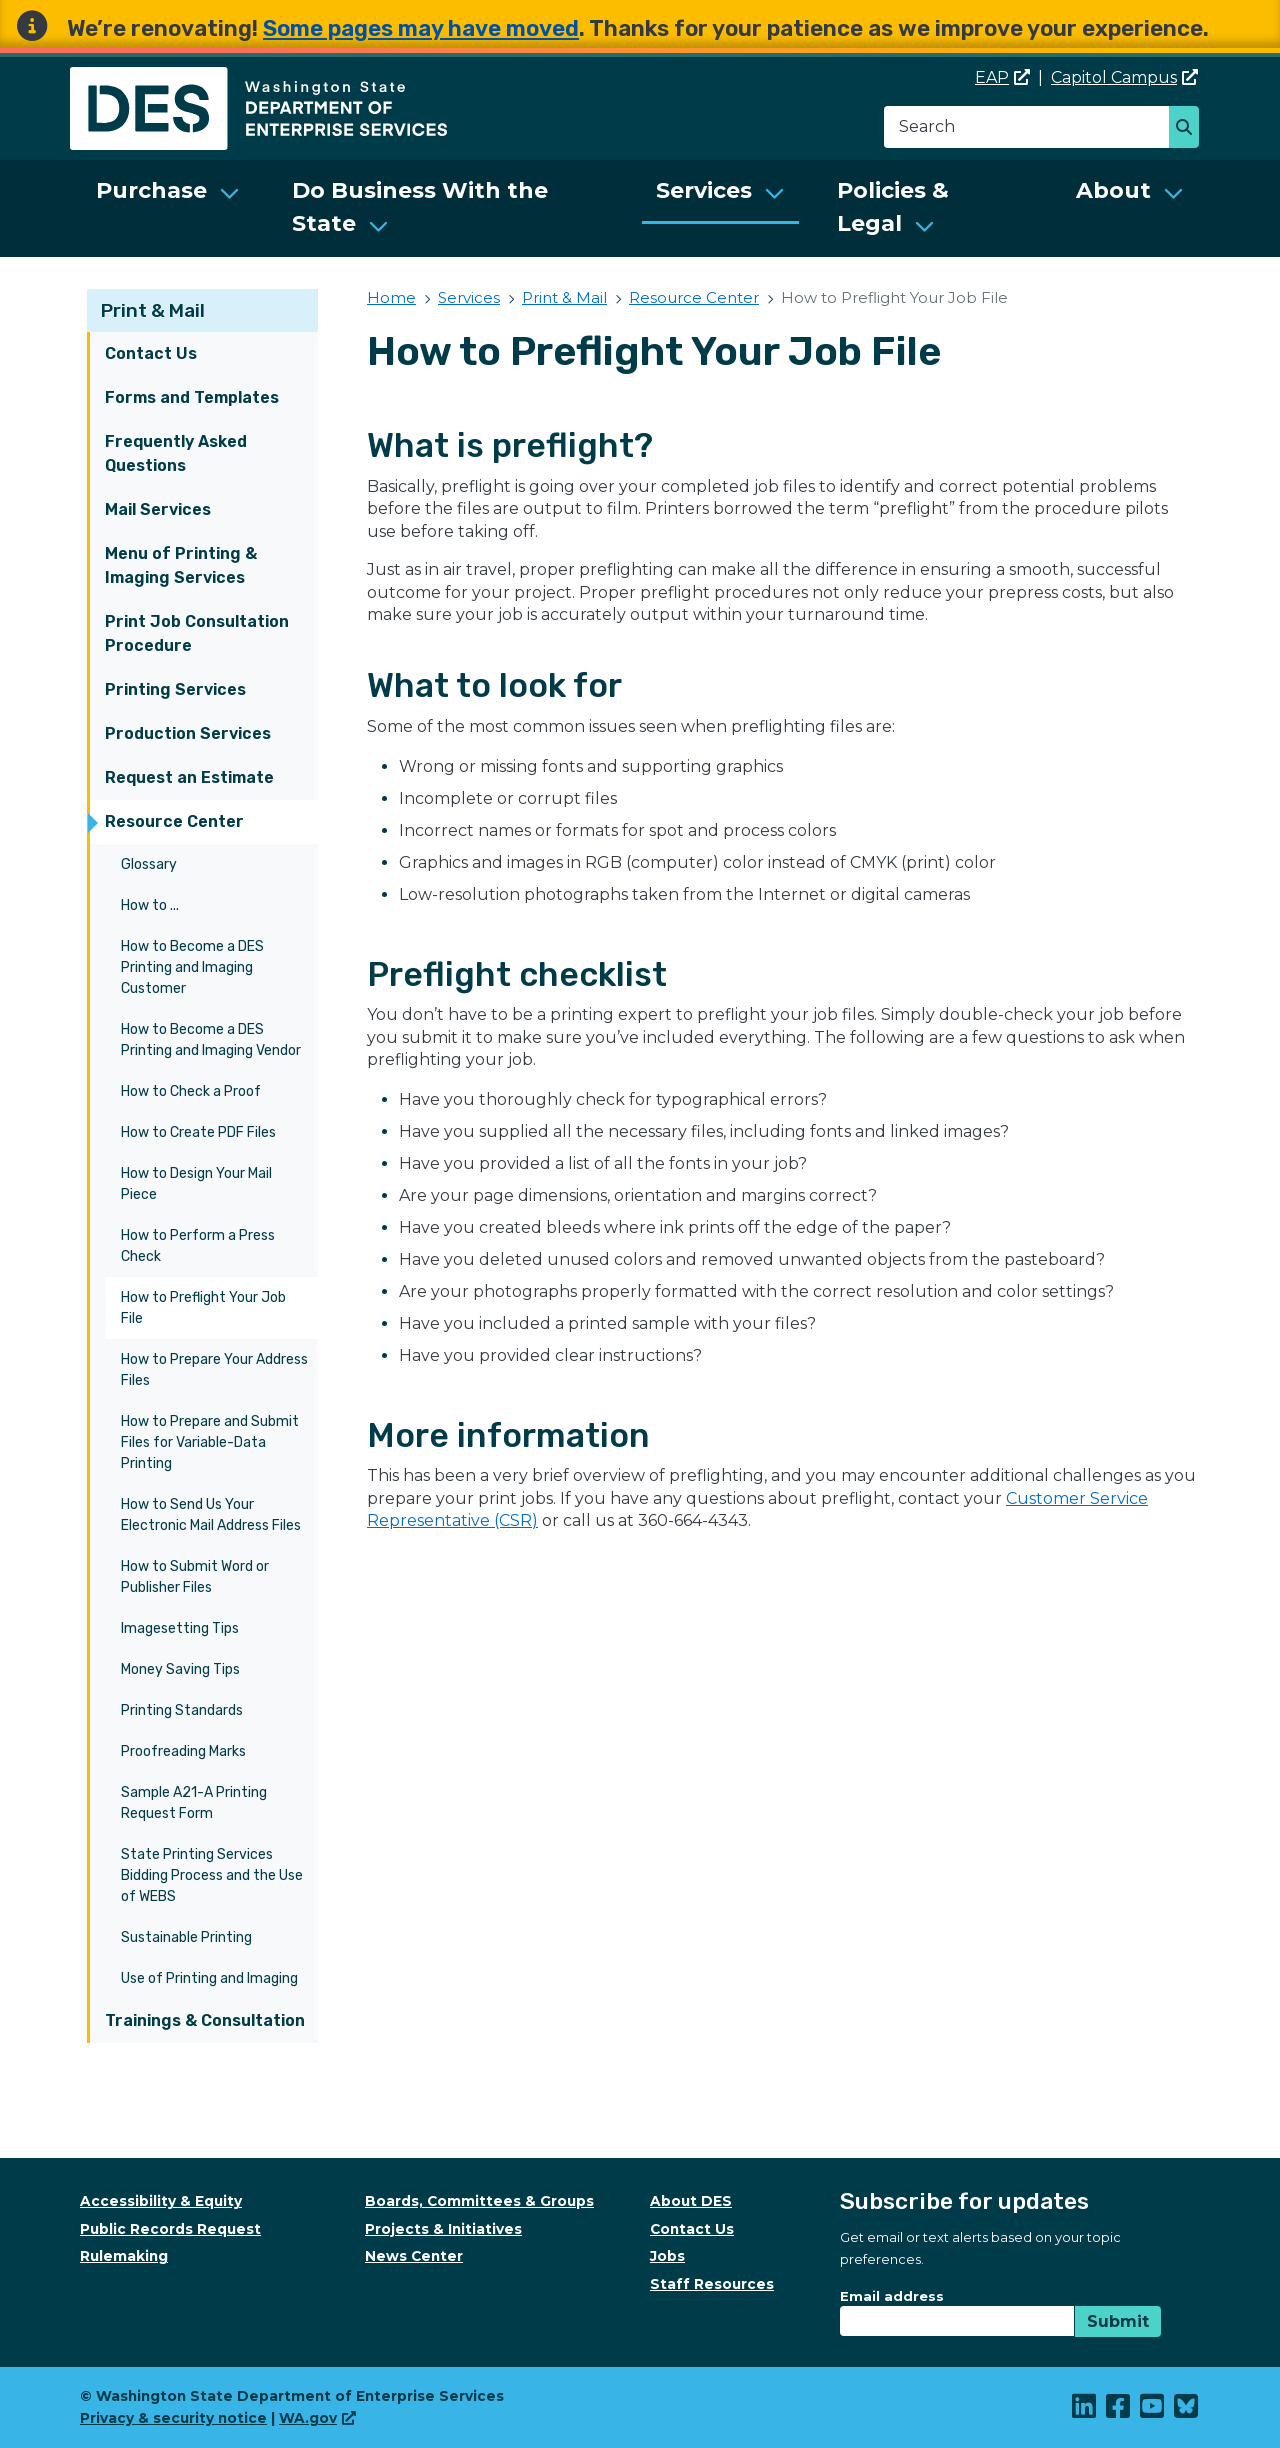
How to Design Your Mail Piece (196, 1184)
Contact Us (151, 353)
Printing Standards (182, 1710)
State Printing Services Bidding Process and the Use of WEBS (212, 1875)
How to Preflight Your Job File (203, 1308)
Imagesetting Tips (180, 1628)
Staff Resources (712, 2284)
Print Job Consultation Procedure (197, 633)
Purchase (151, 190)
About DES (691, 2201)
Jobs (667, 2256)
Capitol (1124, 77)
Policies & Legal (893, 207)
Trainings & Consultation (205, 2020)
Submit (1118, 2321)
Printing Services (175, 689)
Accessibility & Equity (161, 2201)
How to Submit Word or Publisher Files (195, 1577)
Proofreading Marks (183, 1751)
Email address (892, 2296)
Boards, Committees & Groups (479, 2201)
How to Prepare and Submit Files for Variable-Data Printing (210, 1442)
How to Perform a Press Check (198, 1246)
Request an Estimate (189, 777)
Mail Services (158, 509)
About (1113, 190)
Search (1189, 129)
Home (391, 297)
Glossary (149, 864)
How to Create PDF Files (198, 1132)
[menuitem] (168, 208)
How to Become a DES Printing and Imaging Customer (192, 967)
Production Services (188, 733)
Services (704, 190)
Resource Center (174, 821)
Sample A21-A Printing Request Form (194, 1803)
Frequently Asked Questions (176, 453)
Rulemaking (124, 2256)
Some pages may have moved (421, 28)
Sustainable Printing (186, 1937)
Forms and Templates (192, 397)
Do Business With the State (420, 207)
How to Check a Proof (191, 1091)
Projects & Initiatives (443, 2229)
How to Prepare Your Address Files (214, 1370)
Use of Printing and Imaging (209, 1978)
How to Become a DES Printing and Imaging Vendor (211, 1040)
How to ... (150, 905)
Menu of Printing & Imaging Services (181, 565)
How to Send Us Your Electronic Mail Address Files (211, 1515)
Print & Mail (153, 310)
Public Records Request (170, 2229)
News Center (414, 2256)
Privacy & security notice (173, 2418)
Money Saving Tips (180, 1669)
